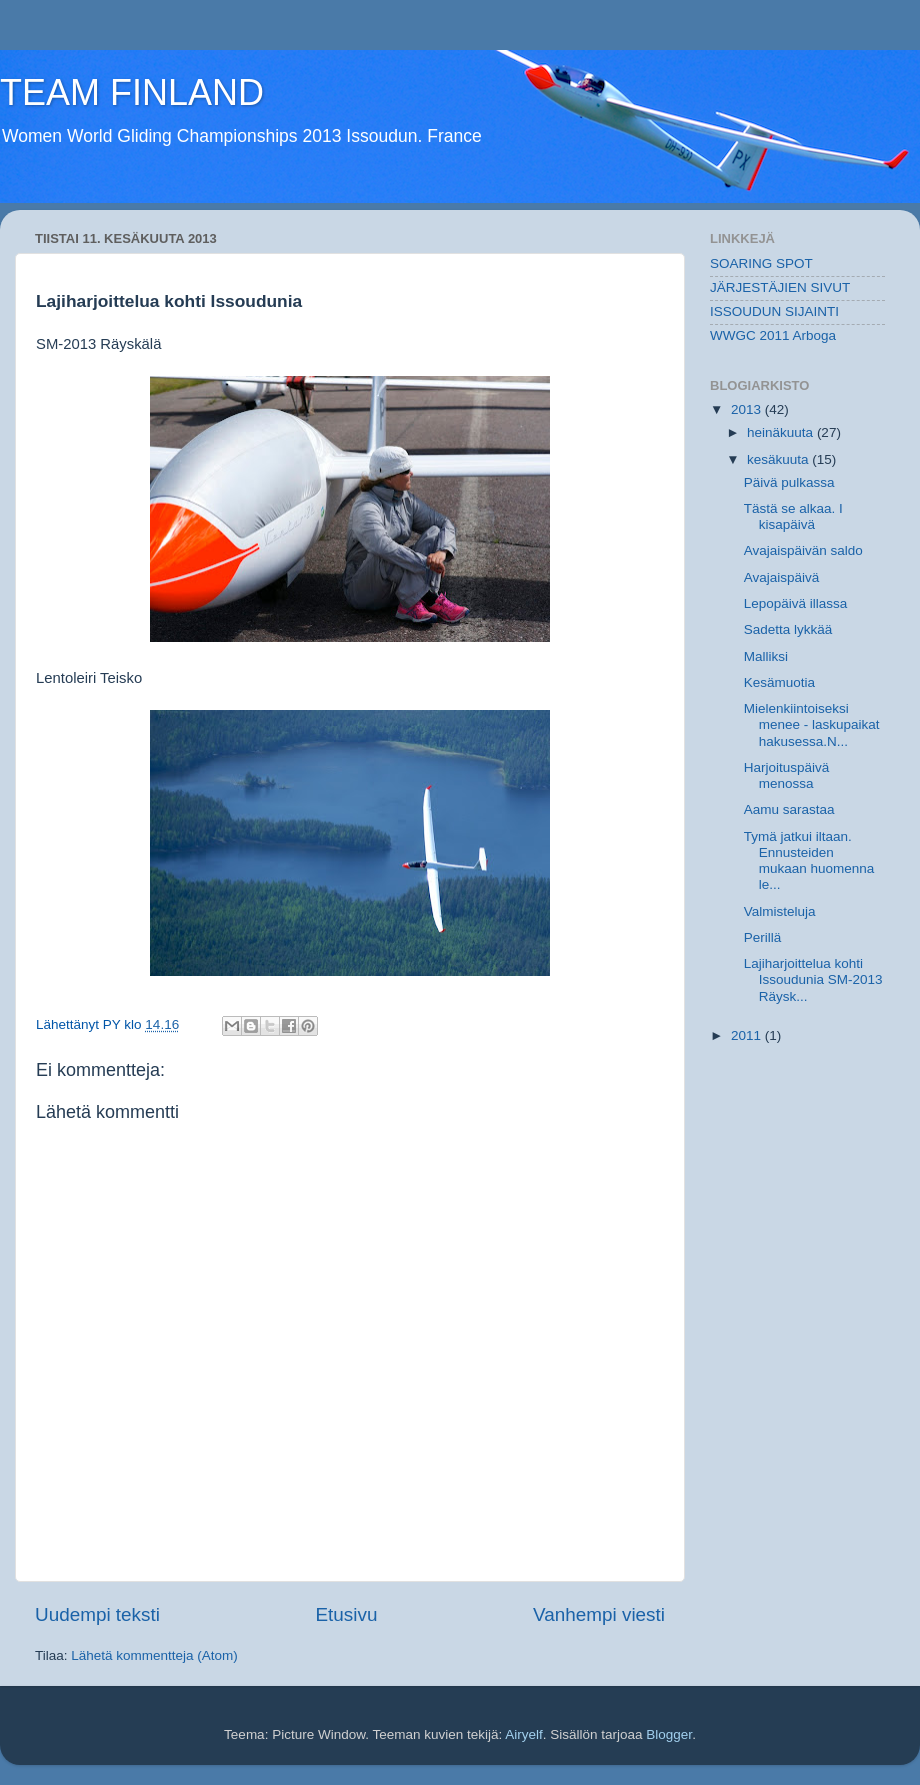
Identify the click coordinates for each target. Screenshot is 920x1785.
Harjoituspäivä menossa (787, 775)
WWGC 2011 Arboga (773, 335)
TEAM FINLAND (132, 92)
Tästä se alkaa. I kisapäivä (793, 516)
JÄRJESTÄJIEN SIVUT (780, 287)
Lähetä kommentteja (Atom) (154, 1655)
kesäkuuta (779, 459)
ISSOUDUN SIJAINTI (774, 311)
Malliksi (766, 656)
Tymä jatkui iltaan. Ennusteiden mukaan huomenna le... (809, 861)
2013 (748, 409)
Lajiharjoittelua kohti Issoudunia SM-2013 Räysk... (813, 979)
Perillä (763, 937)
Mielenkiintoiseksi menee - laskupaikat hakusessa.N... (812, 724)
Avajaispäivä (782, 577)
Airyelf (524, 1734)
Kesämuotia (779, 682)
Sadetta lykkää (788, 629)
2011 (748, 1035)
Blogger (669, 1734)
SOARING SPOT (761, 263)
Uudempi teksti (97, 1614)
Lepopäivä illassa (796, 603)
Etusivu (347, 1614)
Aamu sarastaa (789, 809)
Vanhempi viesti (599, 1614)
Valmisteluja (780, 911)
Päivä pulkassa (789, 482)
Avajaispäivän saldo (803, 550)
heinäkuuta (782, 432)
